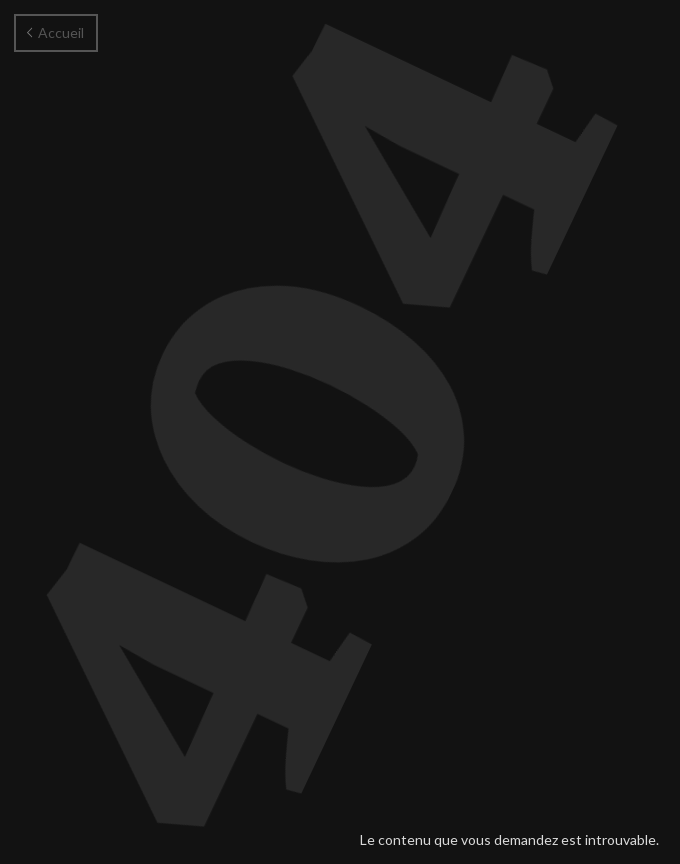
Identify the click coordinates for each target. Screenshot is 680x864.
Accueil (55, 32)
